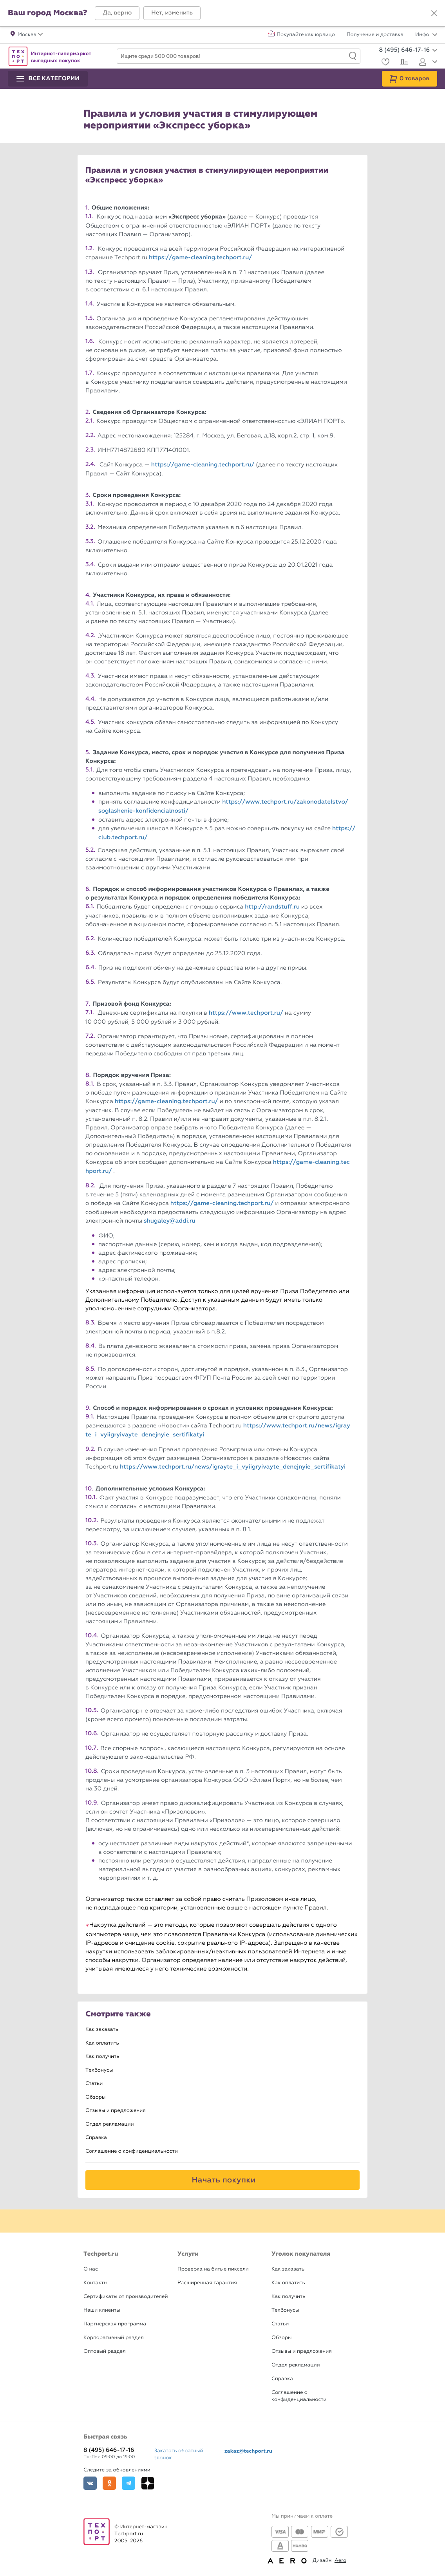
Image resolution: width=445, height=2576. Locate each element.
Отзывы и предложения (115, 2111)
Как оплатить (102, 2043)
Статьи (94, 2083)
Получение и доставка (375, 35)
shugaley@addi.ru (169, 1221)
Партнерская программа (114, 2324)
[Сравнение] (403, 63)
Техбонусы (99, 2070)
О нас (90, 2269)
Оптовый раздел (104, 2351)
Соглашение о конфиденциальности (131, 2151)
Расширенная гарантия (207, 2283)
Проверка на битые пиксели (213, 2269)
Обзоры (95, 2097)
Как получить (102, 2056)
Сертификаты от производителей (125, 2297)
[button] (117, 13)
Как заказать (101, 2029)
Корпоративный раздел (113, 2338)
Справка (96, 2138)
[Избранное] (384, 62)
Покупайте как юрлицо (306, 35)
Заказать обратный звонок (178, 2454)
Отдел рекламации (109, 2124)
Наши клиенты (101, 2310)
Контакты (95, 2283)
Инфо (426, 35)
